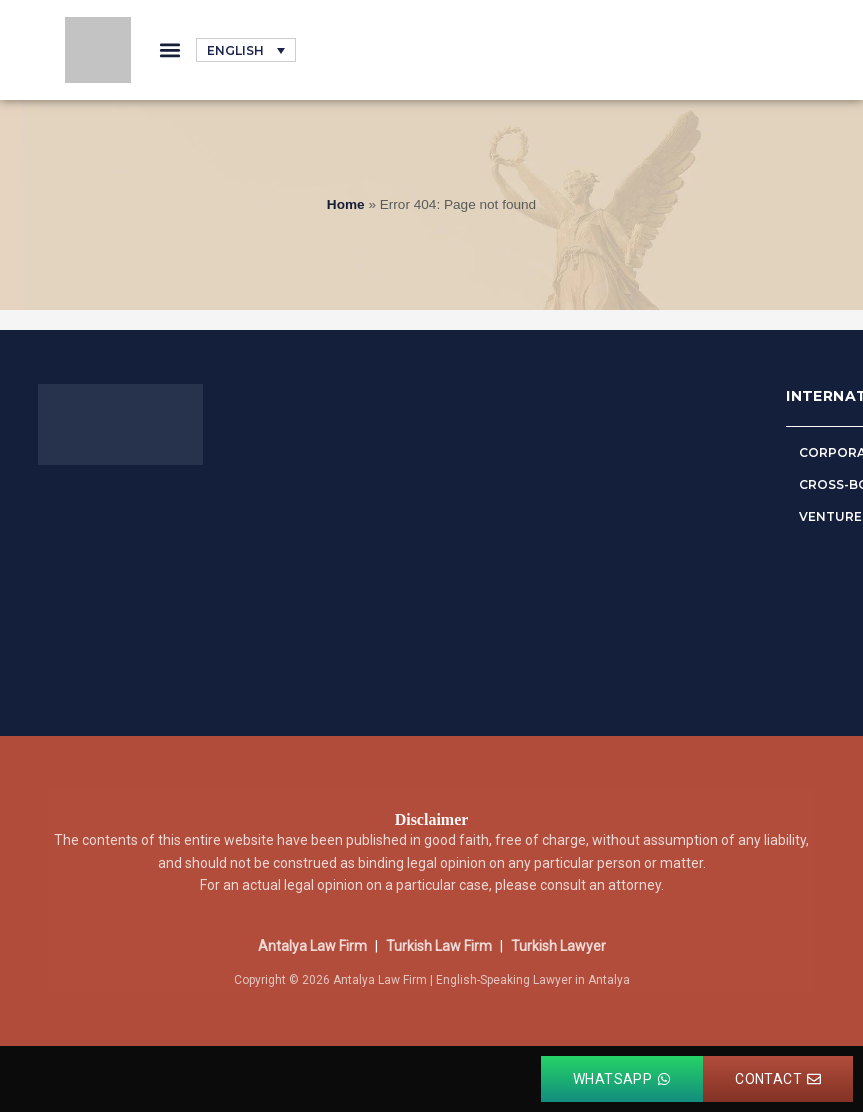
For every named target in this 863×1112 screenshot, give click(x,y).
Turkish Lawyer (558, 946)
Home (346, 204)
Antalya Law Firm (312, 946)
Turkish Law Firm (439, 946)
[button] (169, 50)
